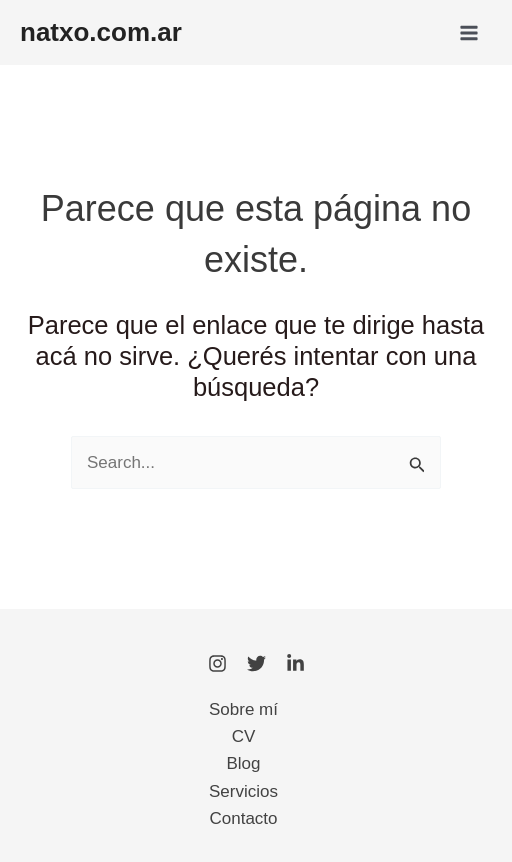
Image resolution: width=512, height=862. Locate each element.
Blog (243, 763)
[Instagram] (217, 663)
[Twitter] (256, 663)
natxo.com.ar (101, 32)
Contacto (243, 818)
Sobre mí (243, 709)
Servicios (243, 791)
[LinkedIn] (295, 663)
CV (244, 736)
